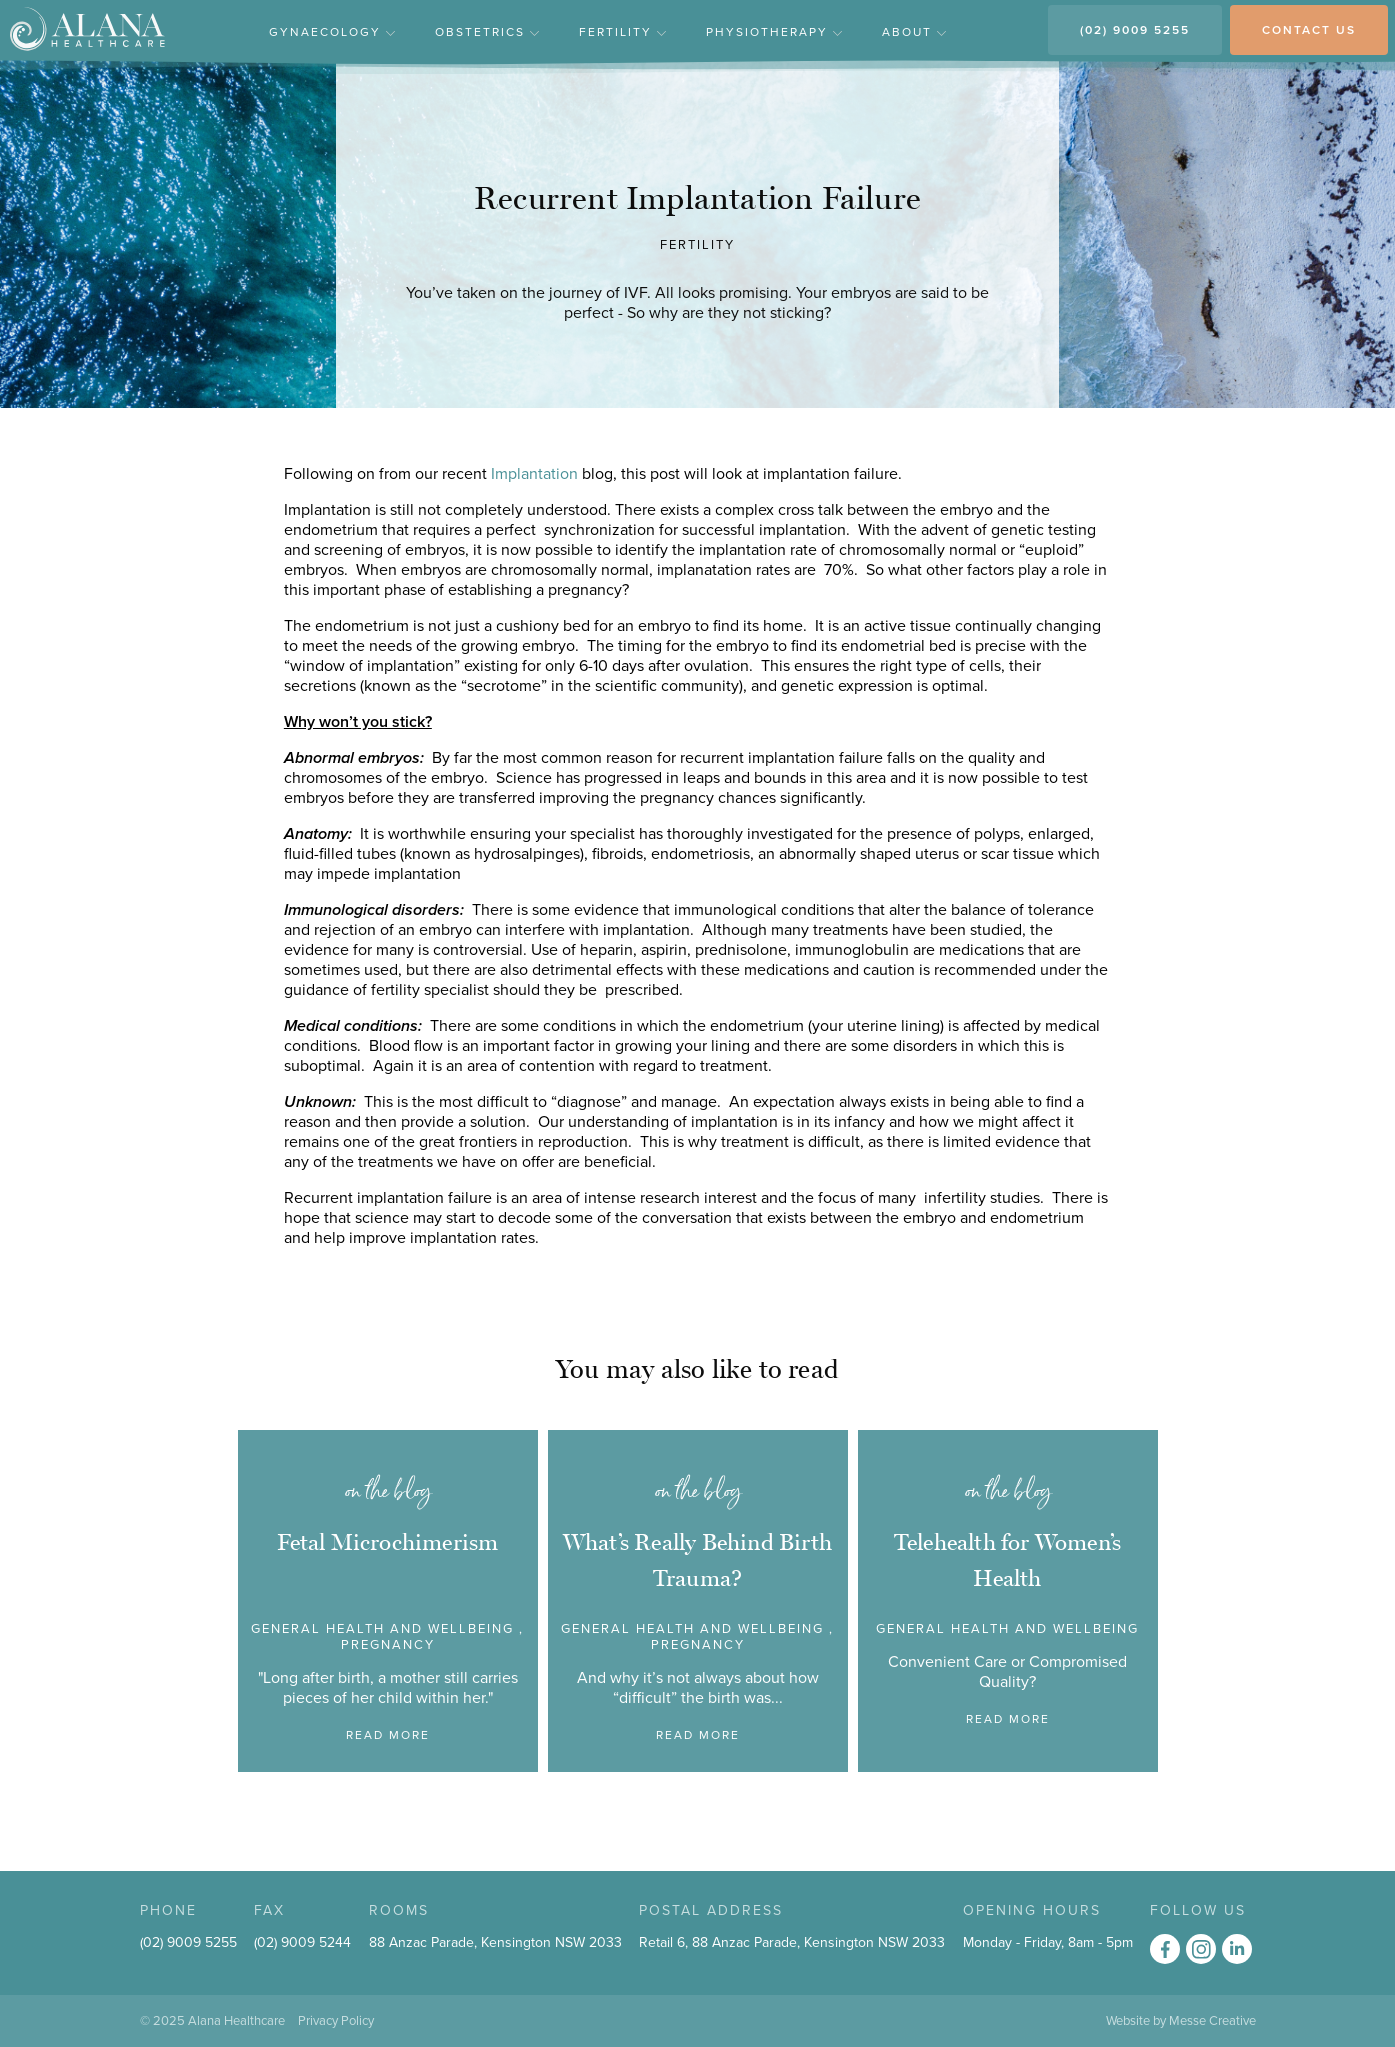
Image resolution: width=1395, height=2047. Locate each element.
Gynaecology (332, 32)
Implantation (536, 474)
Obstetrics (487, 32)
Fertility (622, 32)
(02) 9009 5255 (1135, 30)
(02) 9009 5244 (302, 1942)
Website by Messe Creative (1181, 2021)
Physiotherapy (774, 32)
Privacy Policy (336, 2021)
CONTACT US (1309, 30)
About (914, 32)
